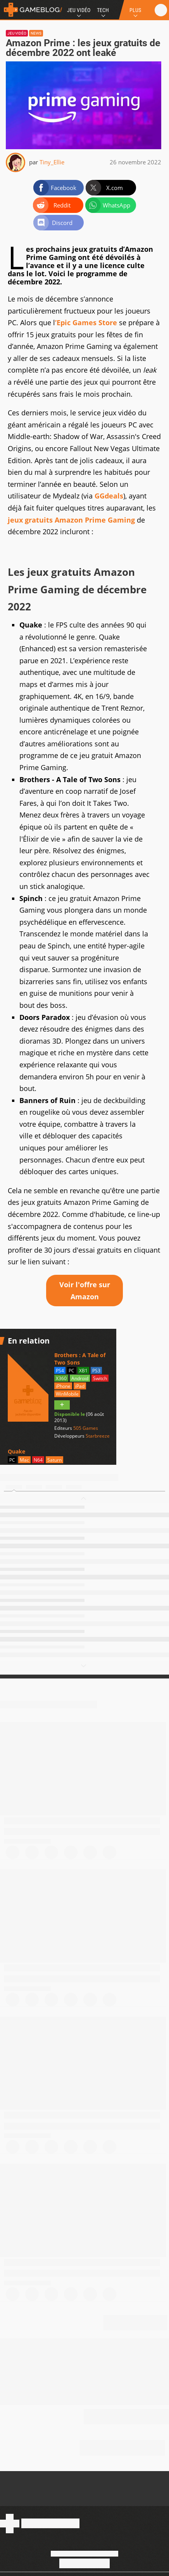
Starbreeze (98, 1436)
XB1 (83, 1370)
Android (79, 1378)
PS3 (96, 1370)
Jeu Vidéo (78, 10)
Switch (100, 1378)
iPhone (63, 1386)
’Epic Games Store (86, 322)
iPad (79, 1386)
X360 (61, 1378)
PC (71, 1370)
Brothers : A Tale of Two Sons (79, 1358)
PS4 (60, 1370)
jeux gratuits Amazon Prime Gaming (71, 520)
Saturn (54, 1460)
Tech (103, 10)
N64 (38, 1460)
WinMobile (67, 1394)
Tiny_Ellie (52, 162)
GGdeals (109, 495)
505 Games (85, 1428)
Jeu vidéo (16, 33)
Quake (16, 1451)
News (36, 33)
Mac (24, 1460)
